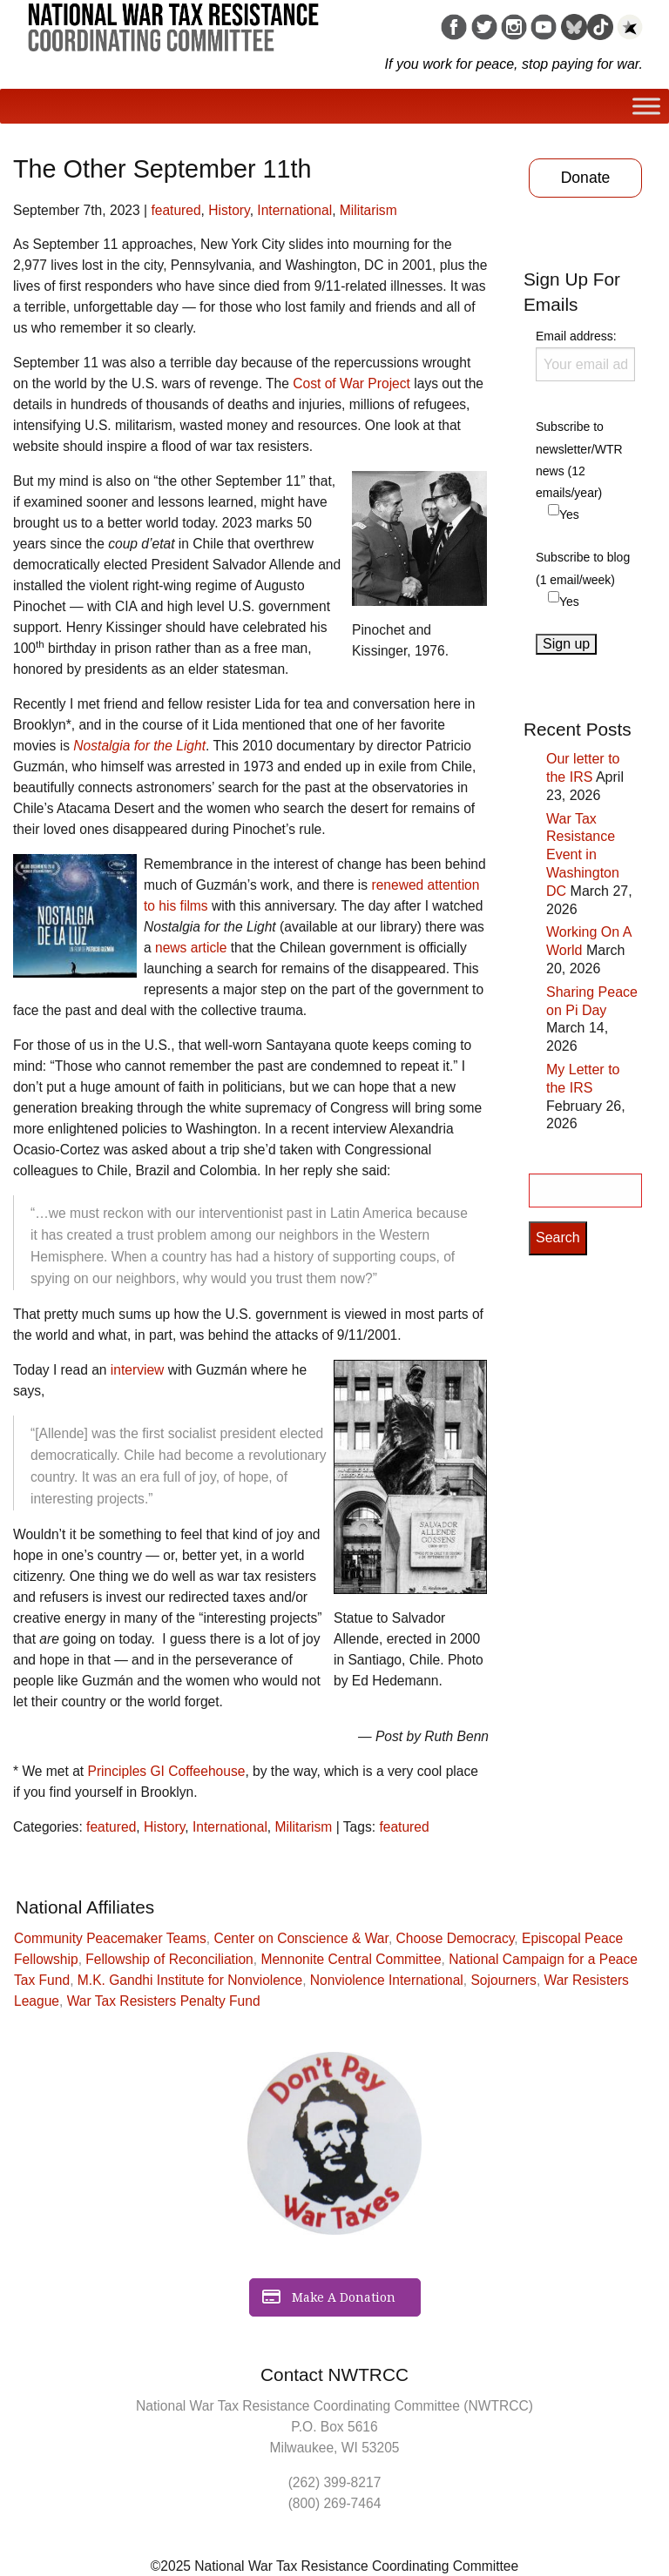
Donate (586, 177)
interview (138, 1369)
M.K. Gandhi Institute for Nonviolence (190, 1980)
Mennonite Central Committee (350, 1959)
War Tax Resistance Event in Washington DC (582, 854)
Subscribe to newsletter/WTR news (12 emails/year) (579, 460)
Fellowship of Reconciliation (169, 1959)
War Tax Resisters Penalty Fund (163, 2001)
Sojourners (503, 1980)
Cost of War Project (351, 383)
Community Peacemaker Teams (110, 1938)
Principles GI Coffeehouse (167, 1771)
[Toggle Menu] (646, 106)
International (294, 210)
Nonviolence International (386, 1980)
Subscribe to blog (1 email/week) (583, 568)
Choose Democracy (455, 1938)
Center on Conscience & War (301, 1938)
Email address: (585, 355)
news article (190, 947)
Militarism (368, 210)
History (228, 210)
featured (175, 210)
